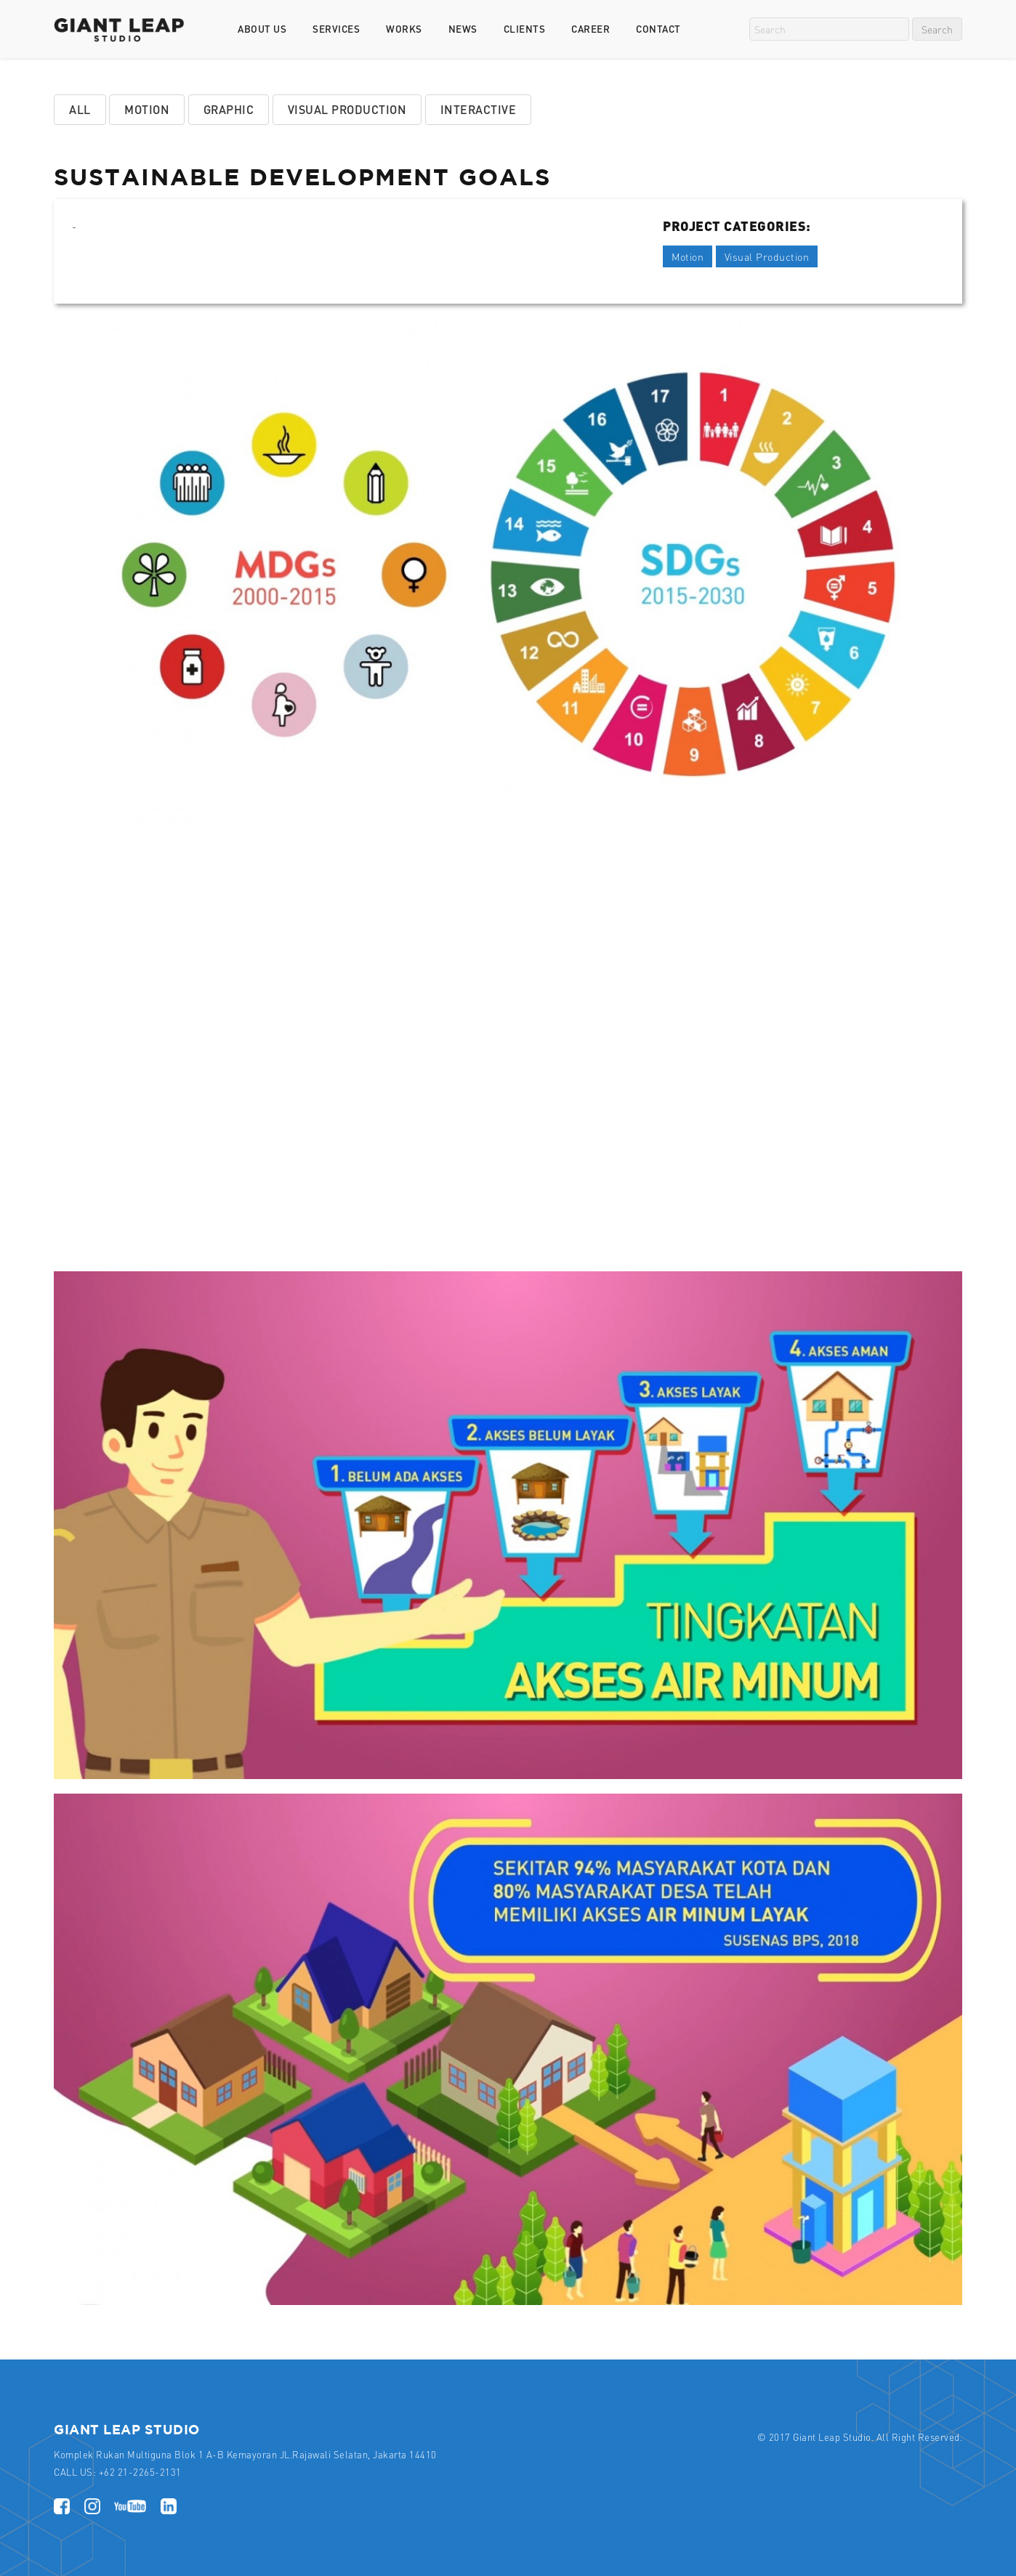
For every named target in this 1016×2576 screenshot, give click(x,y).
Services (336, 29)
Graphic (228, 109)
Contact (658, 29)
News (462, 29)
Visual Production (347, 109)
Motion (146, 109)
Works (404, 29)
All (80, 109)
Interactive (478, 109)
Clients (525, 29)
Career (590, 29)
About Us (262, 29)
